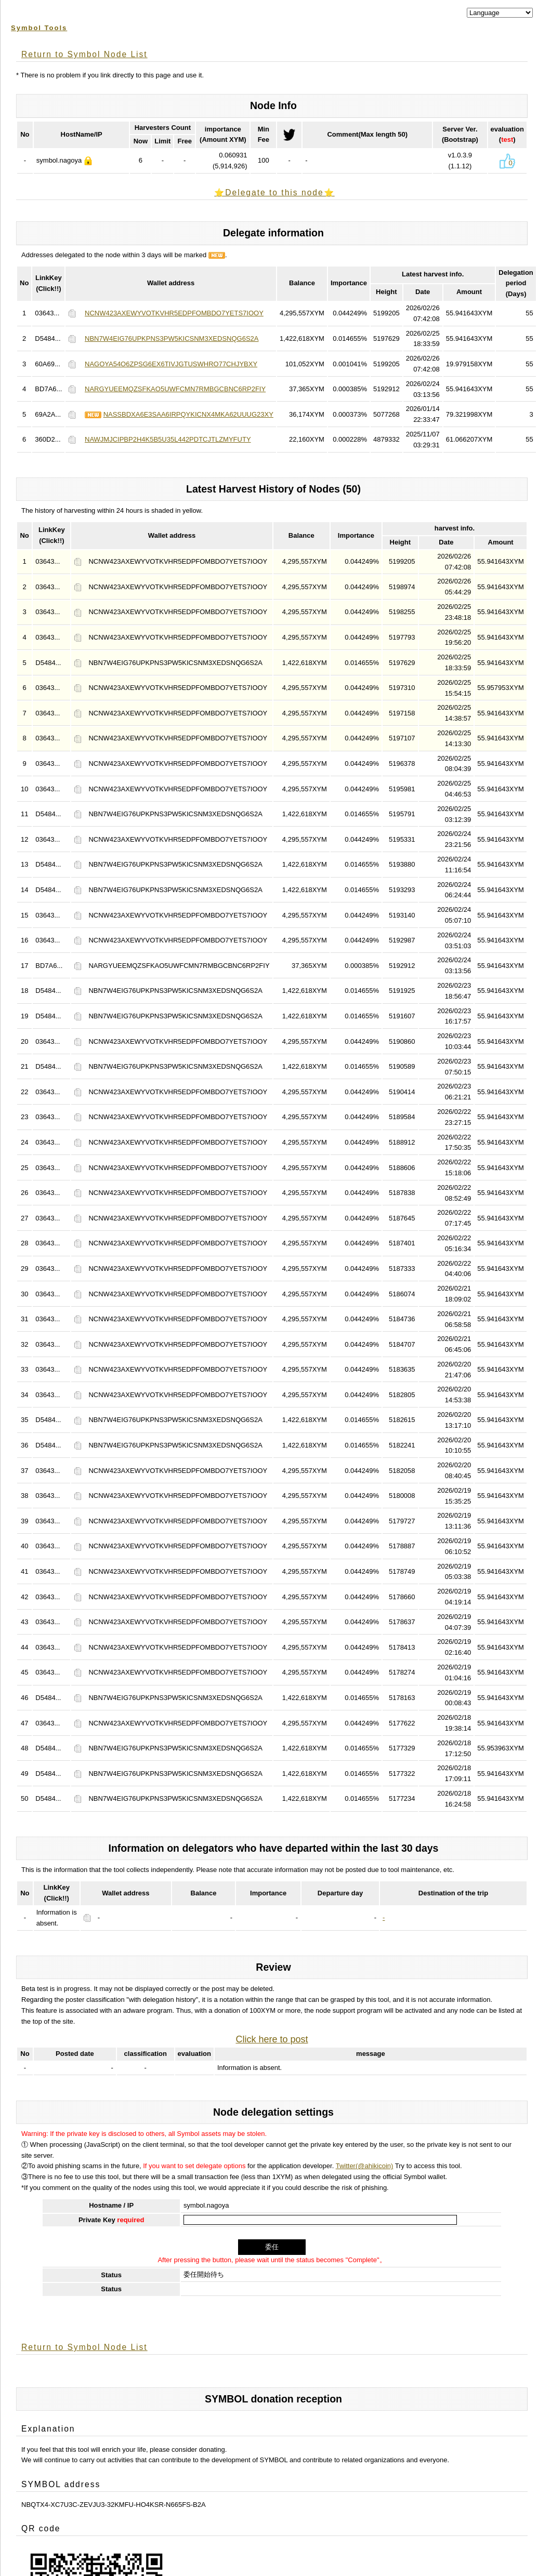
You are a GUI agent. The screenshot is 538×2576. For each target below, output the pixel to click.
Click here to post (271, 2039)
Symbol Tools (39, 28)
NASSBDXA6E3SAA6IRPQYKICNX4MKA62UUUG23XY (188, 414)
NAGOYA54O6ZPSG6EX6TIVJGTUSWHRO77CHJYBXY (171, 364)
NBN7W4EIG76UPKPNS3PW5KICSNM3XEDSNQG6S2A (172, 338)
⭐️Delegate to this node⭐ (274, 192)
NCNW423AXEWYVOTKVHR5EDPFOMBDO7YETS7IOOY (174, 313)
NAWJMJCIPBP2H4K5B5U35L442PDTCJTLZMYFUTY (168, 439)
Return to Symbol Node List (84, 54)
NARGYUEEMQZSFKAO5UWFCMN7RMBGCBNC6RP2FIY (175, 389)
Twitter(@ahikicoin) (364, 2166)
